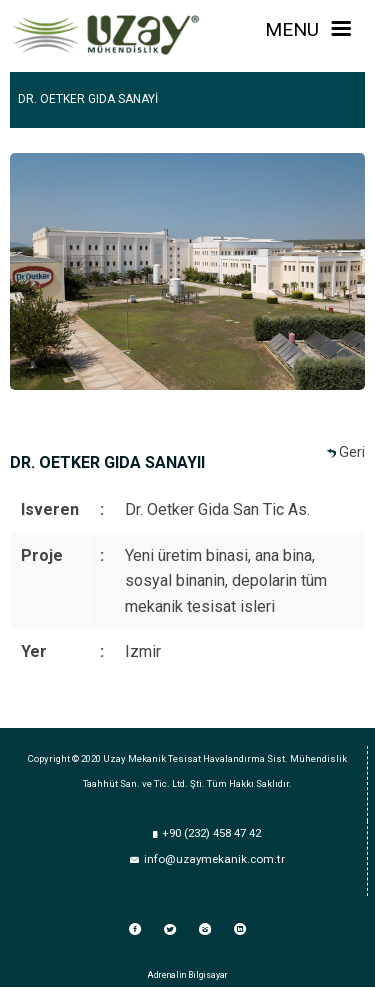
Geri (352, 452)
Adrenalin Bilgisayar (187, 975)
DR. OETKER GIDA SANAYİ (88, 99)
